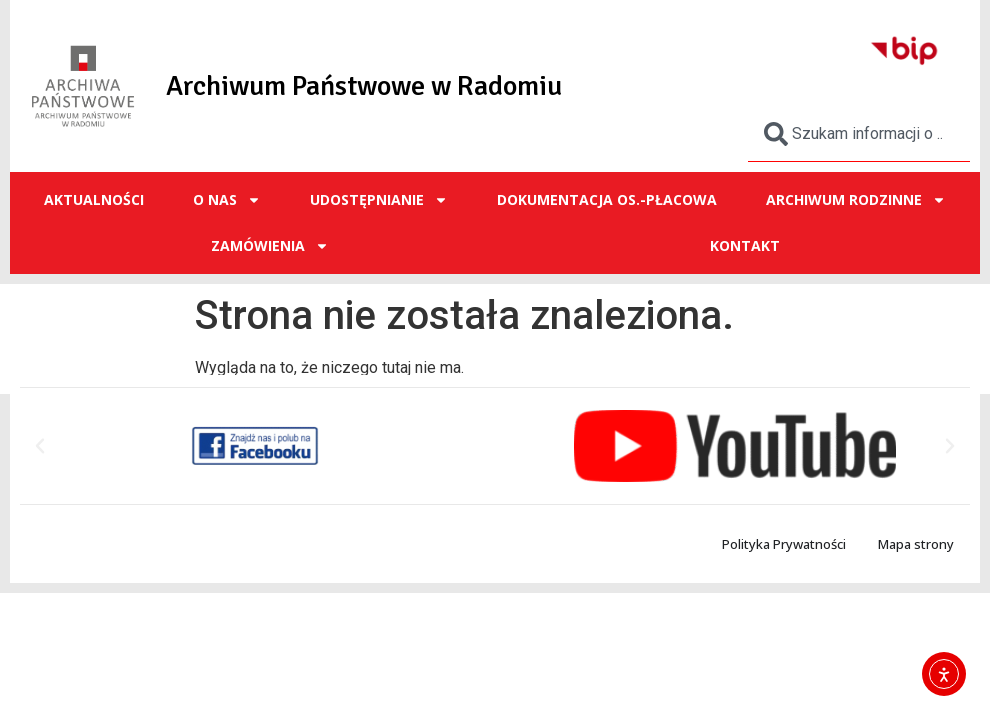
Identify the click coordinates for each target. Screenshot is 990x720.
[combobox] (859, 134)
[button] (40, 446)
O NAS (227, 200)
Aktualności (94, 199)
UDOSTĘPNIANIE (379, 200)
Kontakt (745, 245)
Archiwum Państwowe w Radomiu (364, 86)
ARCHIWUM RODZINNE (856, 200)
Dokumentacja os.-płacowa (607, 199)
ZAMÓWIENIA (270, 246)
